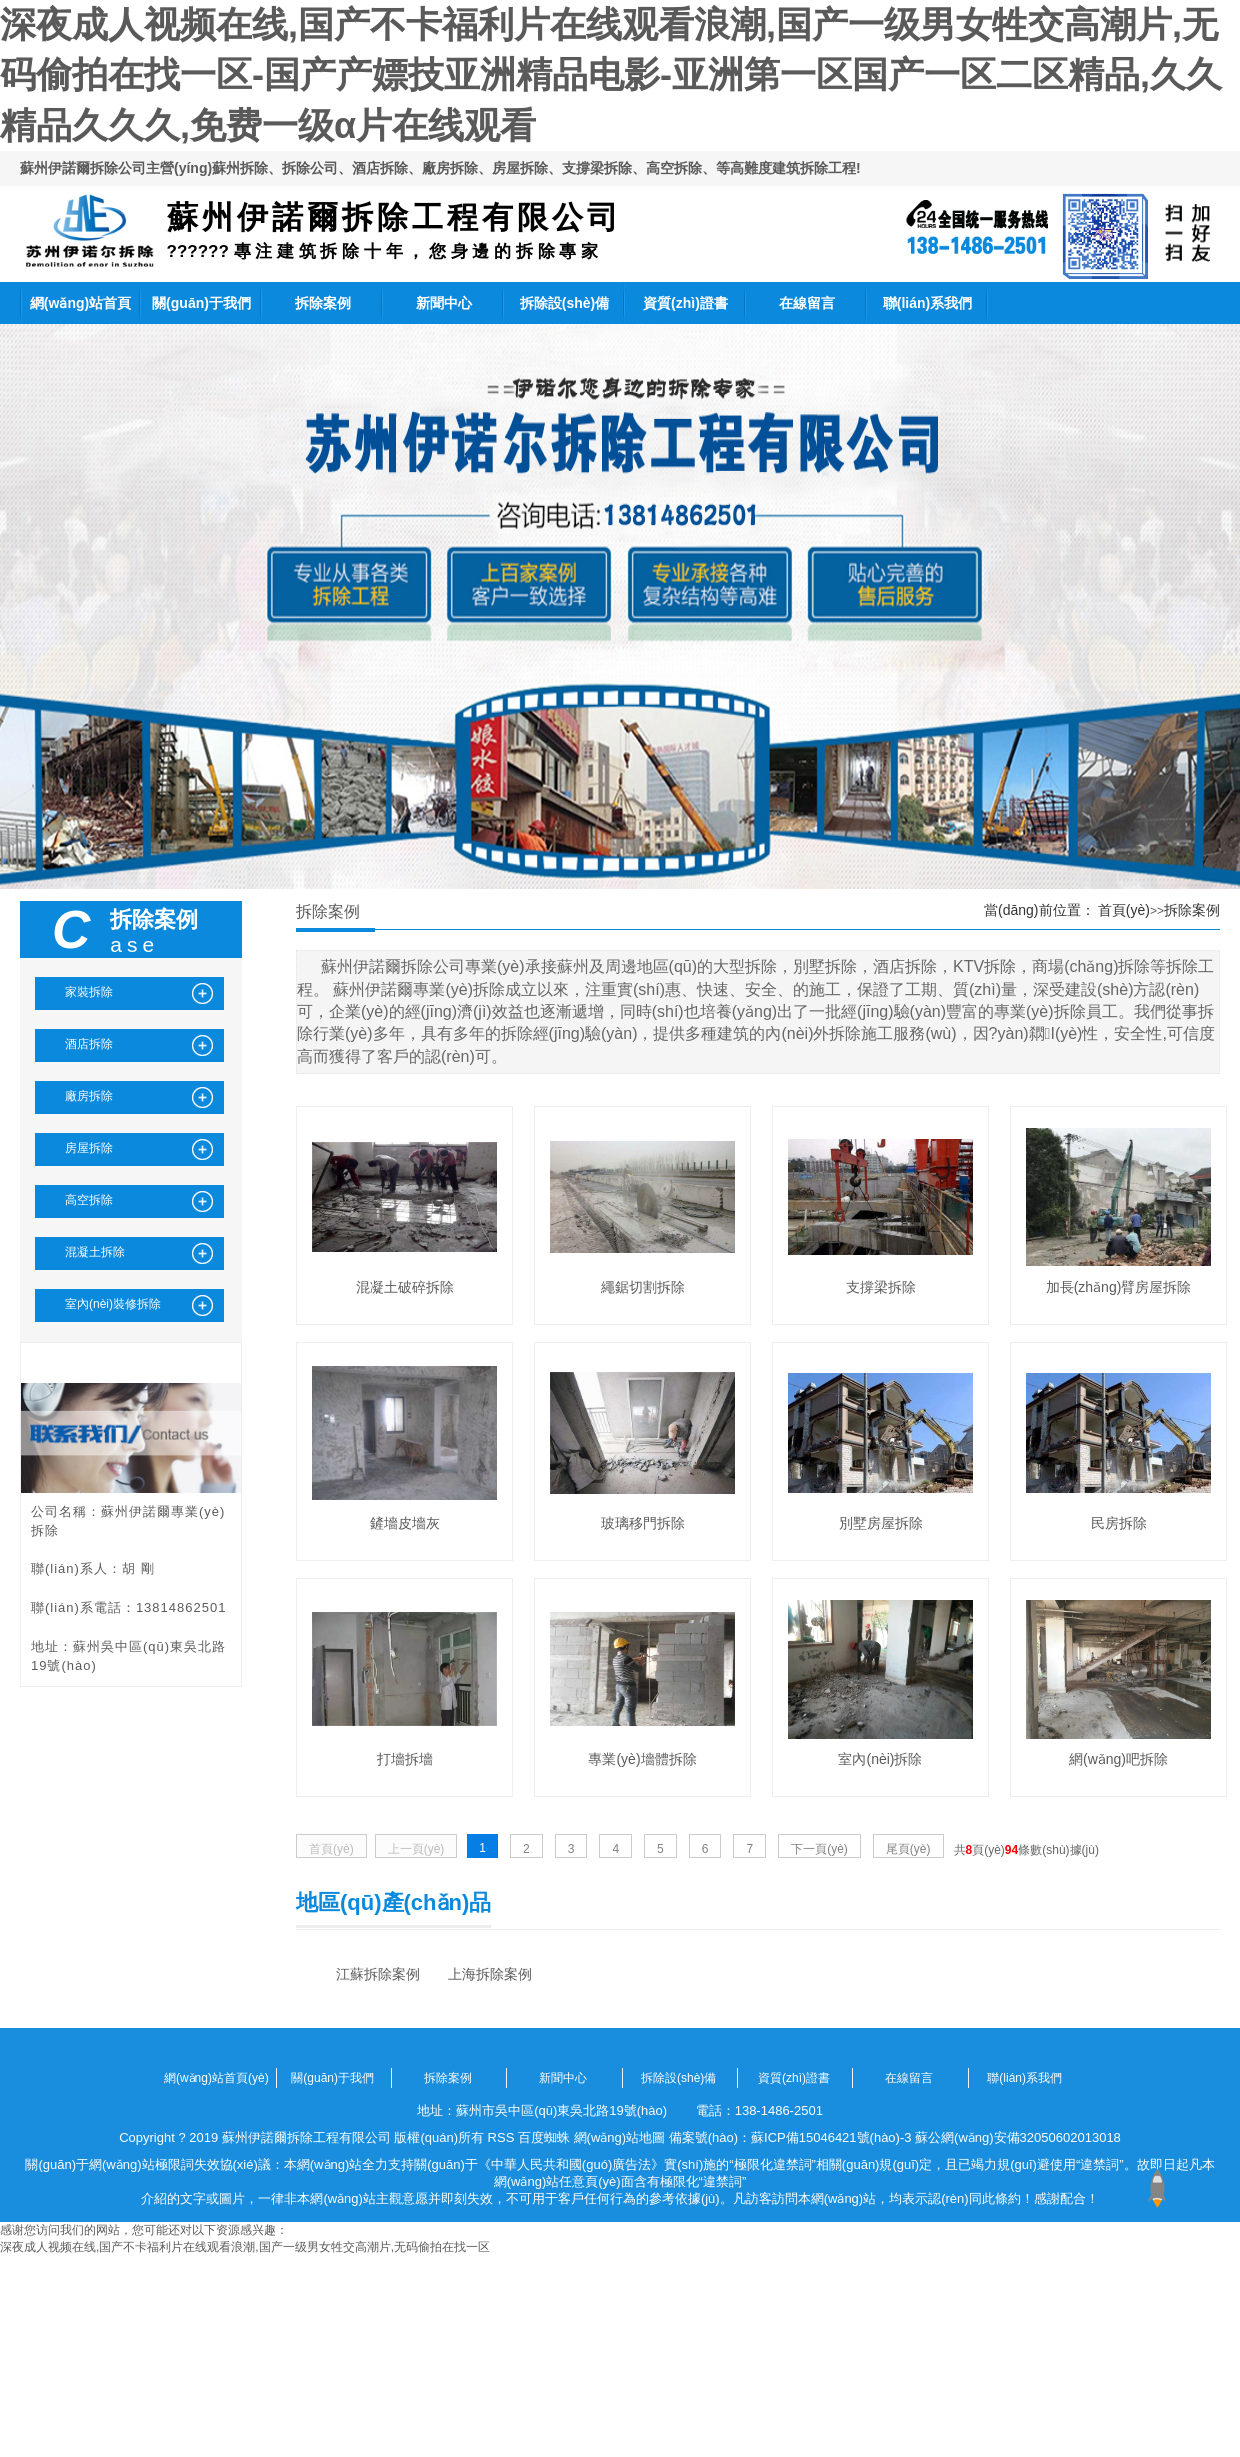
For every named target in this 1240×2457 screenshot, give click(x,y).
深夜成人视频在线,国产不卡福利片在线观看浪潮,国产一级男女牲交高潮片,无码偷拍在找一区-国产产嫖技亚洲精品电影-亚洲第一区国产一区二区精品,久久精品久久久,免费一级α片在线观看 (611, 75)
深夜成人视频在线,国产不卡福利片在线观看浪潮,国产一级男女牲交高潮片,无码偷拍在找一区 (245, 2247)
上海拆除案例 (490, 1974)
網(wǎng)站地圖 (620, 2137)
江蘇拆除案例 (378, 1974)
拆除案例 (323, 303)
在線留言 (807, 303)
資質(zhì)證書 (685, 303)
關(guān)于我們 (201, 303)
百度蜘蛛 (544, 2137)
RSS (501, 2137)
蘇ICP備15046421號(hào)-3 (831, 2137)
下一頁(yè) (819, 1849)
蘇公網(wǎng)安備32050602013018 (1018, 2137)
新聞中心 (444, 303)
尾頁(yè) (908, 1849)
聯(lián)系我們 (927, 303)
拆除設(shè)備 (564, 303)
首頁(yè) (1124, 910)
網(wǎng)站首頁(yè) (80, 309)
